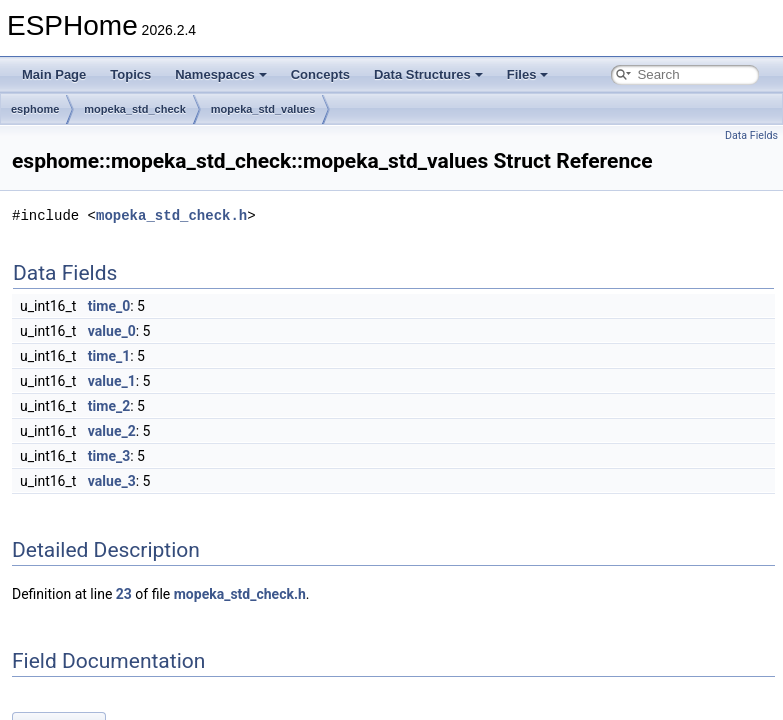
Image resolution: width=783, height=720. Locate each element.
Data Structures (428, 74)
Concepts (320, 74)
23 (124, 594)
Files (528, 74)
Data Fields (751, 135)
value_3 (112, 481)
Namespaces (221, 74)
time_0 (109, 306)
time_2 (109, 406)
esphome (35, 109)
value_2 (112, 431)
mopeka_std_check (135, 109)
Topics (130, 74)
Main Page (54, 74)
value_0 (112, 331)
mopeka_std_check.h (171, 215)
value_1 (112, 381)
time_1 (109, 356)
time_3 (109, 456)
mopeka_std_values (263, 109)
